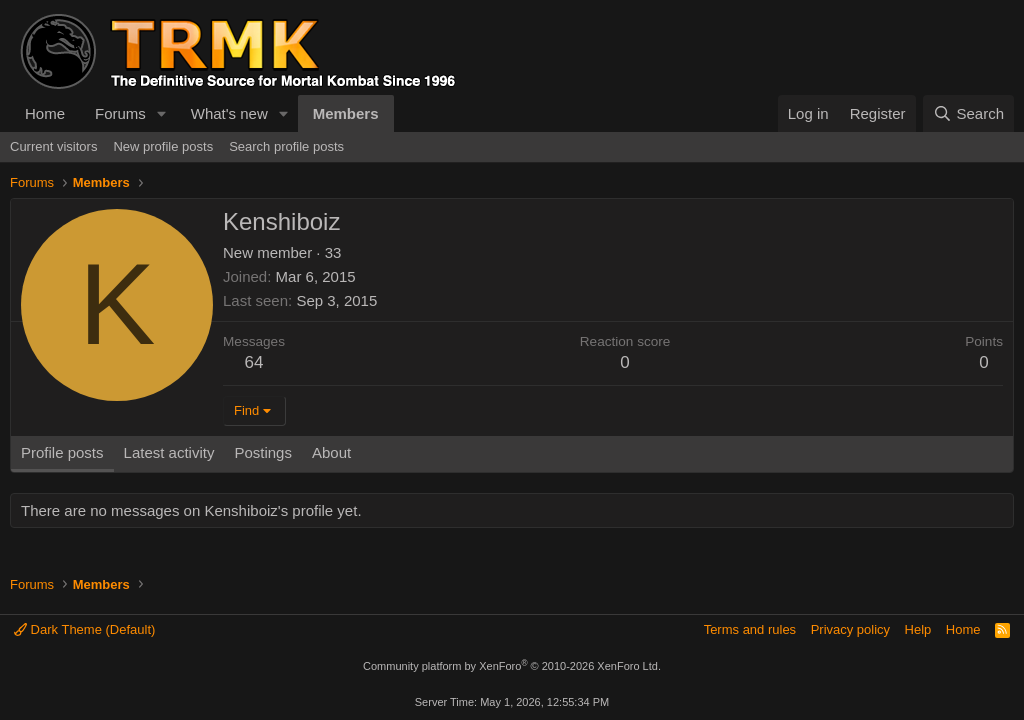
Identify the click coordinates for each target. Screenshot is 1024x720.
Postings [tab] (263, 452)
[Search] (968, 113)
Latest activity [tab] (169, 452)
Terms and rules (750, 629)
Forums (120, 113)
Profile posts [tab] (62, 452)
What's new (229, 113)
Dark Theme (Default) (84, 629)
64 (254, 362)
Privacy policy (850, 629)
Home (45, 113)
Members (346, 113)
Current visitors (53, 146)
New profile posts (163, 146)
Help (918, 629)
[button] (162, 113)
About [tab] (331, 452)
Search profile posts (286, 146)
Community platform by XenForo (512, 666)
